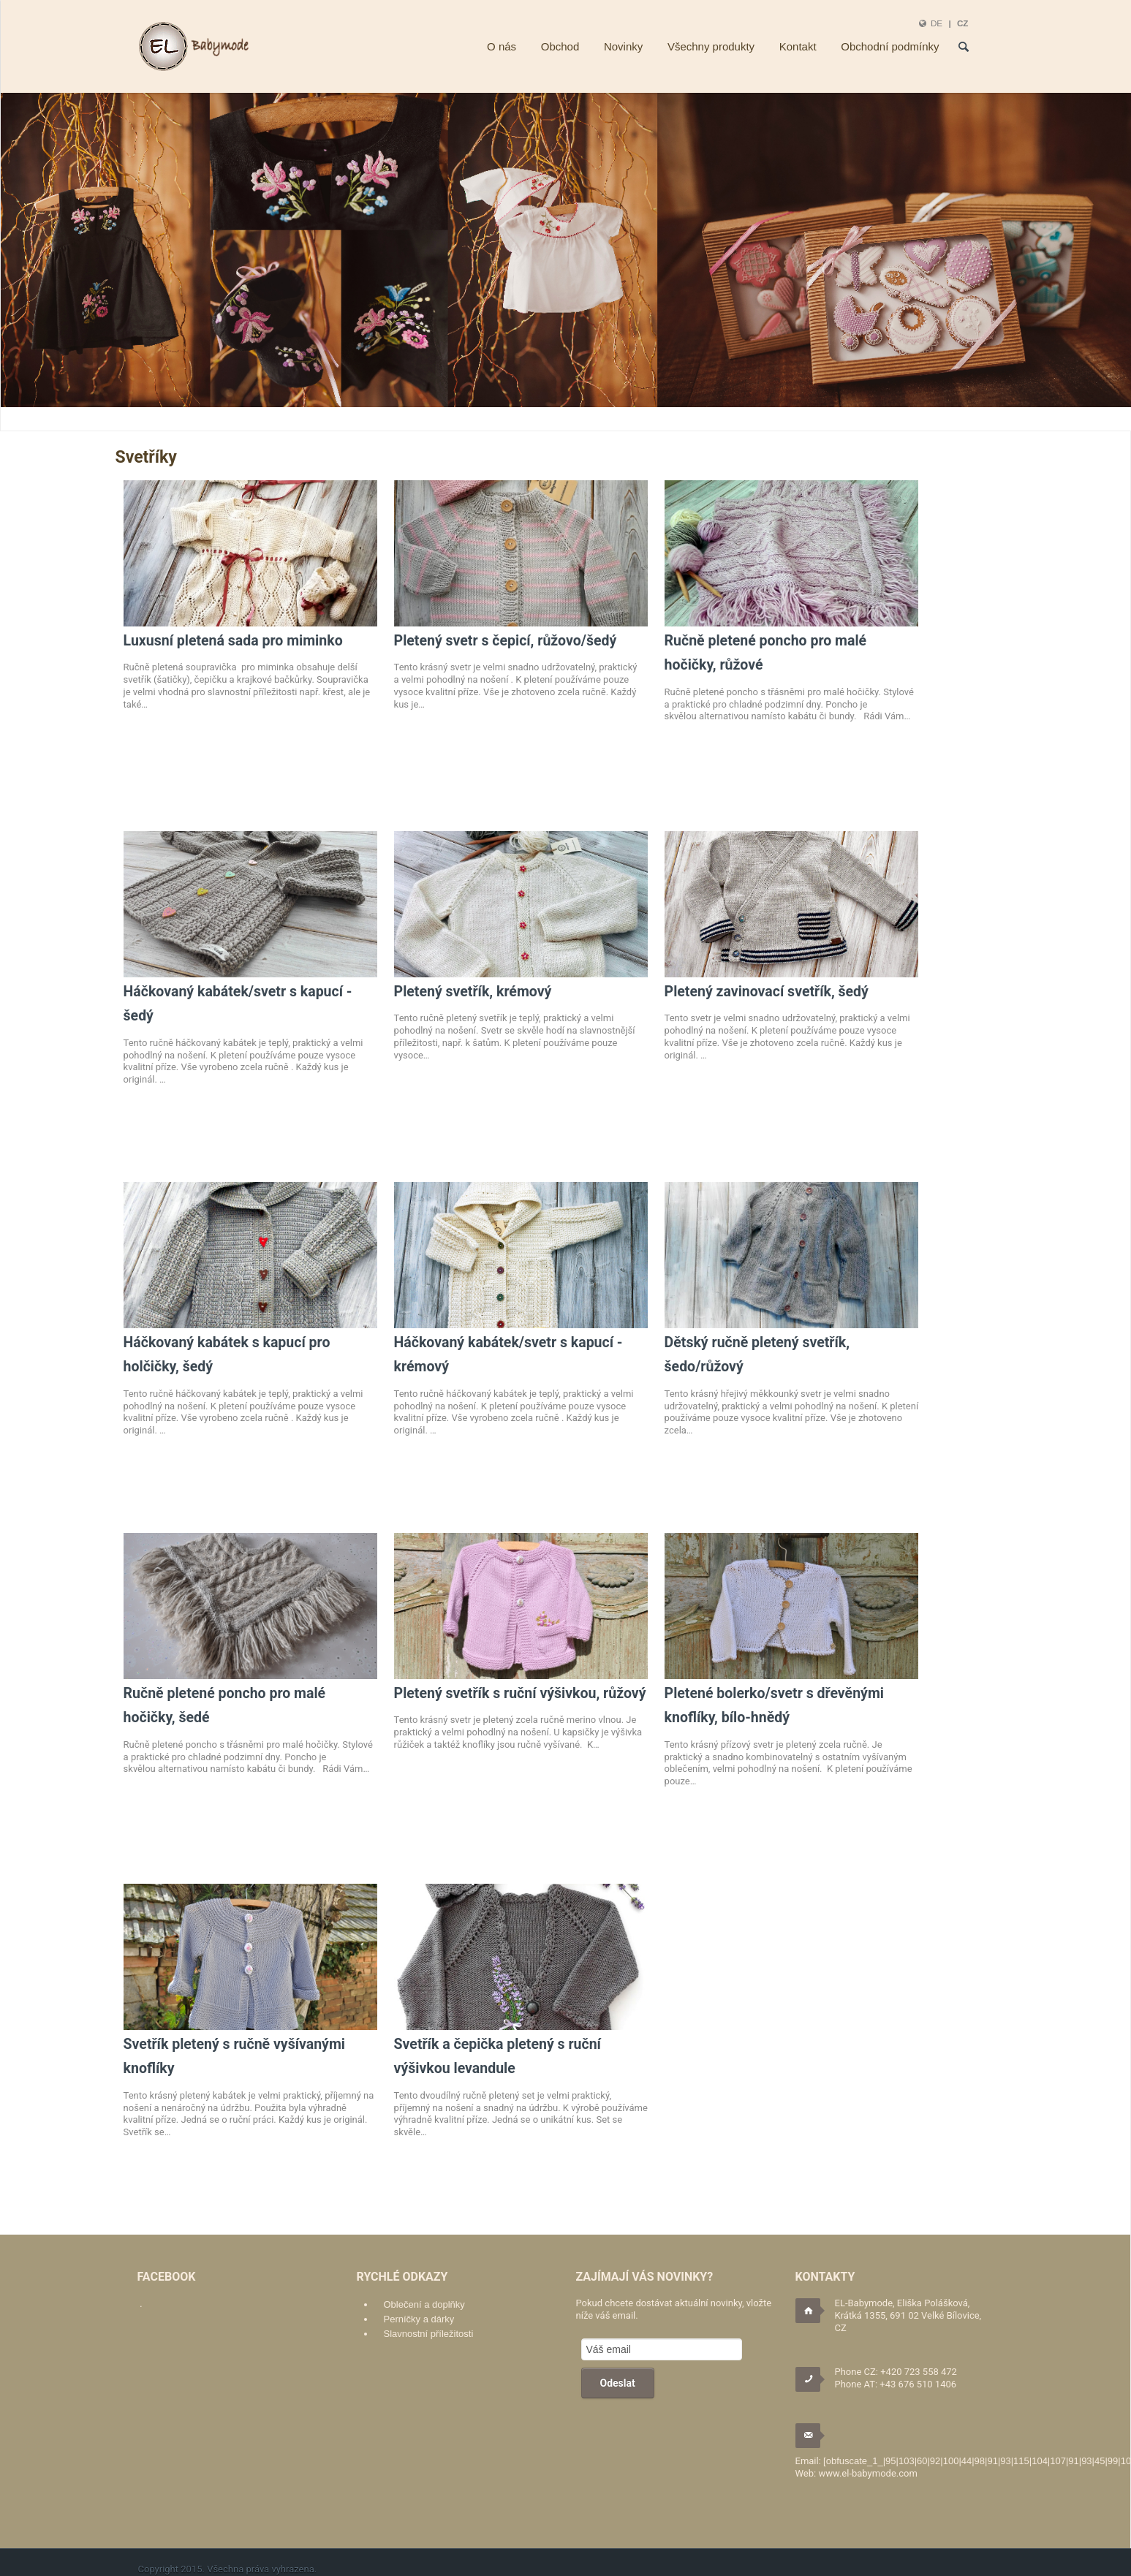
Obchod (560, 46)
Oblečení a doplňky (424, 2304)
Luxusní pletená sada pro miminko (233, 640)
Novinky (623, 46)
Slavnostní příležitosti (429, 2333)
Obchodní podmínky (890, 46)
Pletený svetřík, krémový (473, 991)
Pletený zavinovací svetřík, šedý (767, 991)
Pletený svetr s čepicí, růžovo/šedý (505, 640)
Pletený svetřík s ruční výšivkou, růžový (520, 1693)
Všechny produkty (710, 46)
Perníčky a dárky (419, 2319)
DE (936, 23)
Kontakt (798, 46)
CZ (963, 23)
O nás (501, 46)
